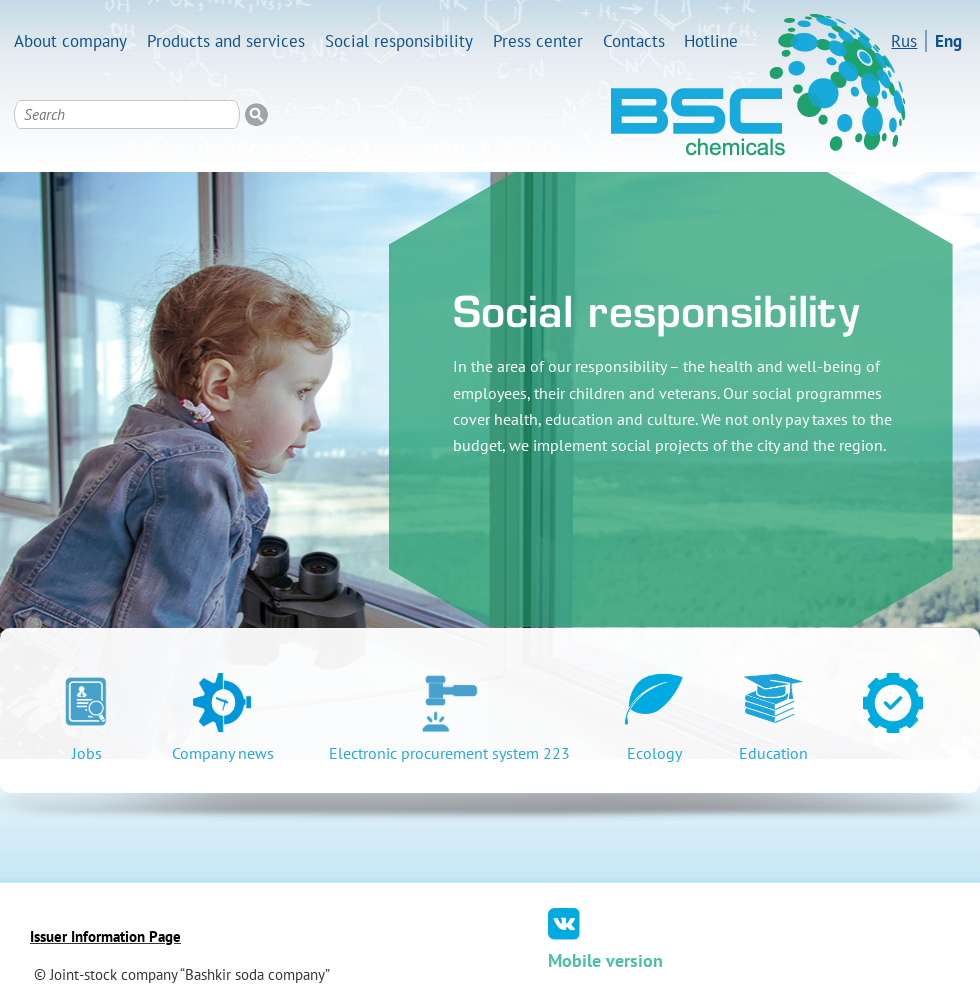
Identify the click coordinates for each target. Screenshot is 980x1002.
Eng (948, 41)
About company (70, 41)
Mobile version (605, 960)
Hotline (711, 41)
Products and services (226, 41)
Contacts (634, 41)
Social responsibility (399, 41)
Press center (538, 41)
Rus (904, 41)
